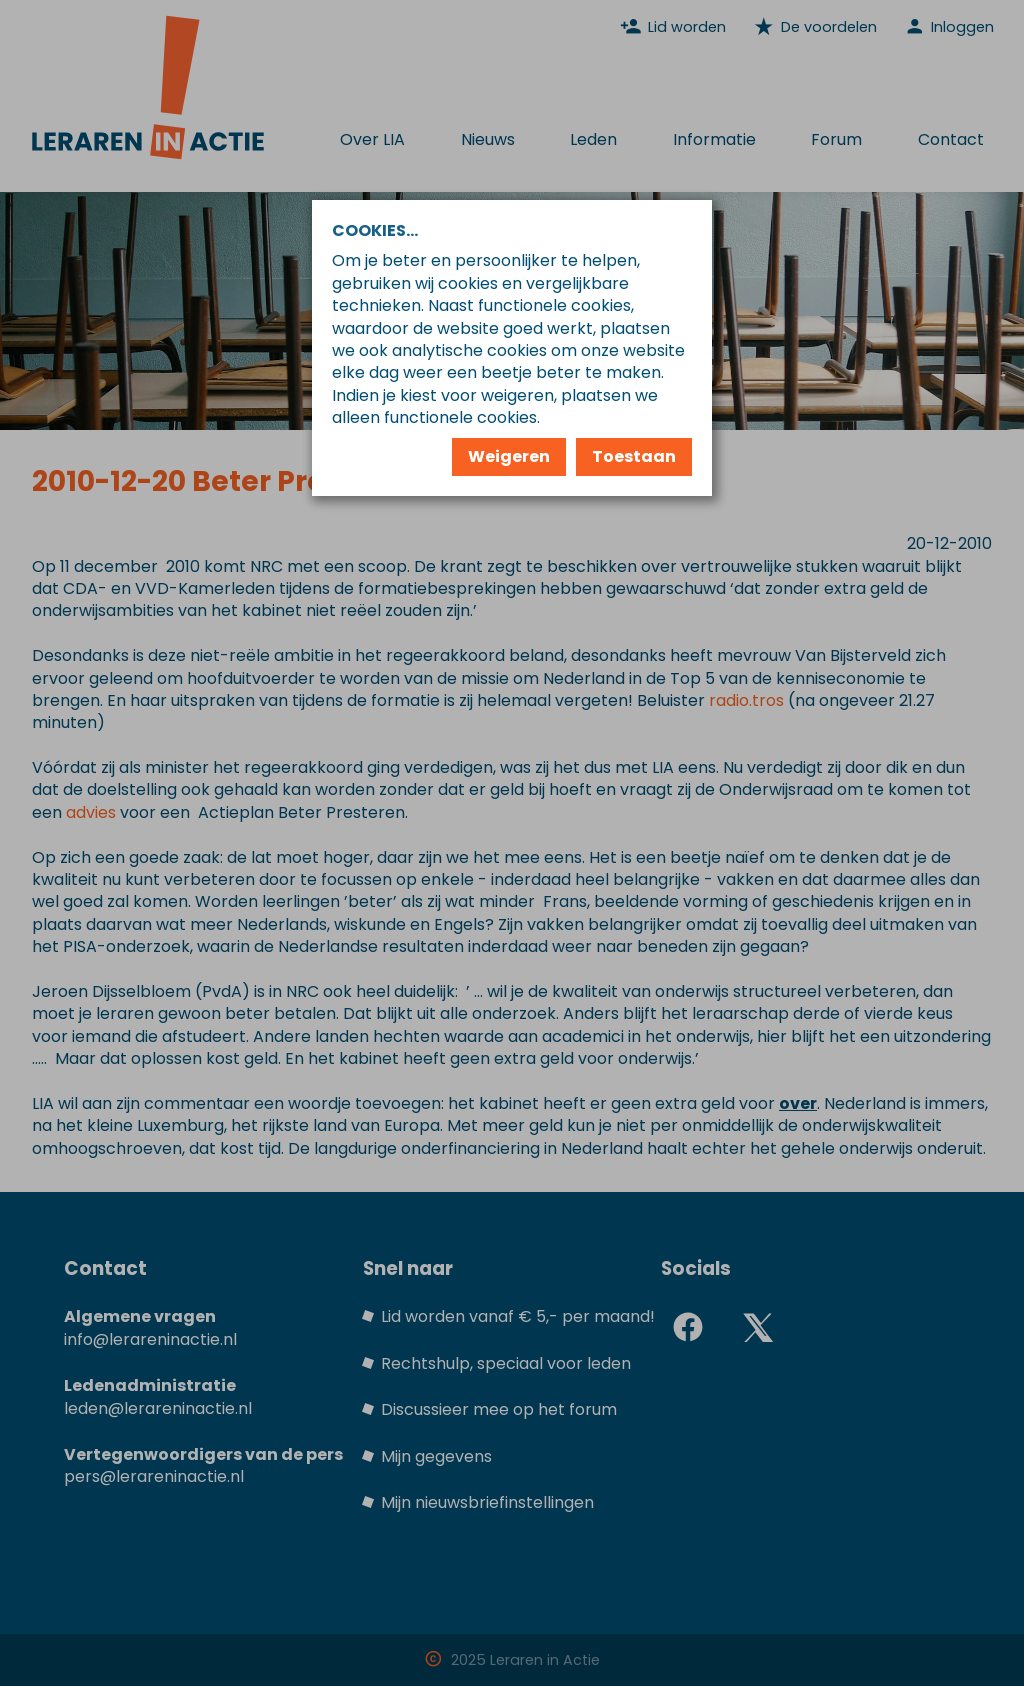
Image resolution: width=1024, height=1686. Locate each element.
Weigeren (509, 456)
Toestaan (634, 456)
